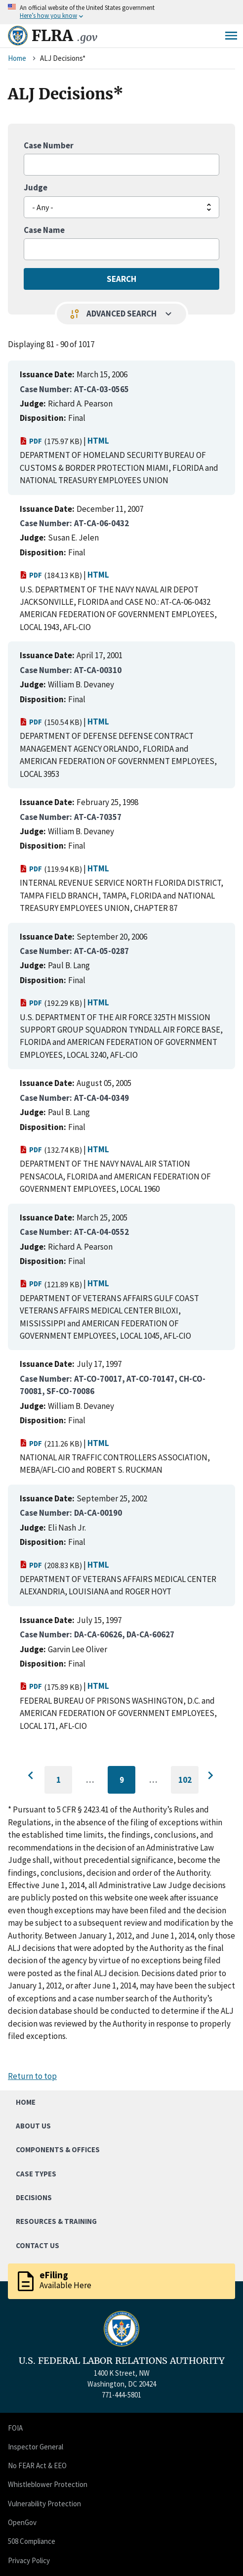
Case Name (44, 230)
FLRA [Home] (64, 35)
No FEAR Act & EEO (37, 2465)
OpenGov (22, 2522)
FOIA (15, 2428)
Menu (231, 36)
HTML (98, 440)
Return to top (32, 2076)
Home (17, 58)
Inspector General (35, 2446)
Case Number (49, 145)
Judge (35, 187)
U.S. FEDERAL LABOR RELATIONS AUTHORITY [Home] (122, 2360)
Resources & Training (56, 2221)
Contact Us (37, 2245)
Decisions (34, 2197)
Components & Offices (58, 2149)
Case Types (36, 2173)
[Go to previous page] (32, 1776)
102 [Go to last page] (188, 1784)
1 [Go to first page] (64, 1784)
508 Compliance (31, 2541)
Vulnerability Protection (44, 2503)
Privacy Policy (29, 2560)
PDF (31, 441)
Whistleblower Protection (47, 2484)
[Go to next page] (210, 1776)
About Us (33, 2125)
